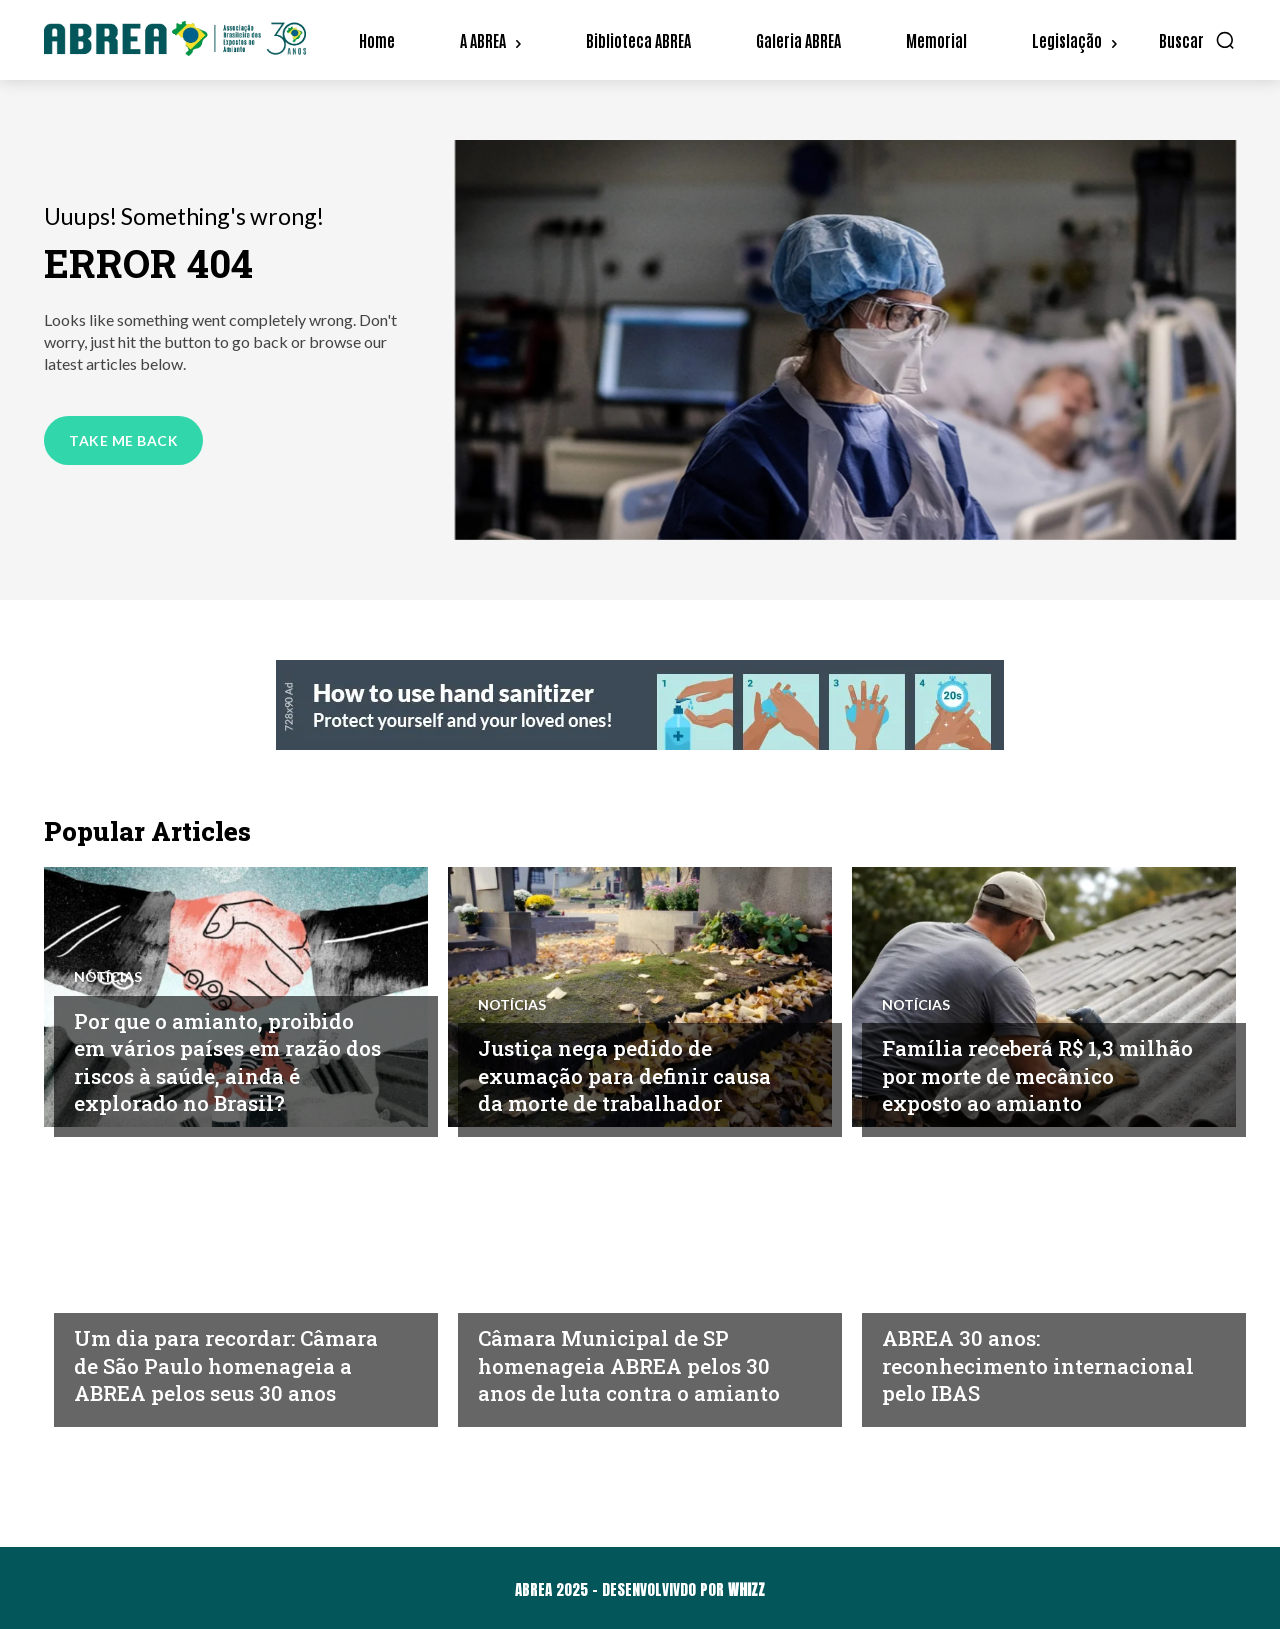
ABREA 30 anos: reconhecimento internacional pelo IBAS (1017, 1364)
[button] (1197, 40)
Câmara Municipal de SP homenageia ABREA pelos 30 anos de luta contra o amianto (626, 1351)
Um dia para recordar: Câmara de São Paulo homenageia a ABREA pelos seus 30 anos (198, 1351)
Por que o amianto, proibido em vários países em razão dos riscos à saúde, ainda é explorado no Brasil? (228, 1061)
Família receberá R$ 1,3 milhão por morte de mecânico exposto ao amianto (1012, 1061)
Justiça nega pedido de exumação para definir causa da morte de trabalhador (607, 1061)
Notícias (108, 977)
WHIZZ (746, 1589)
